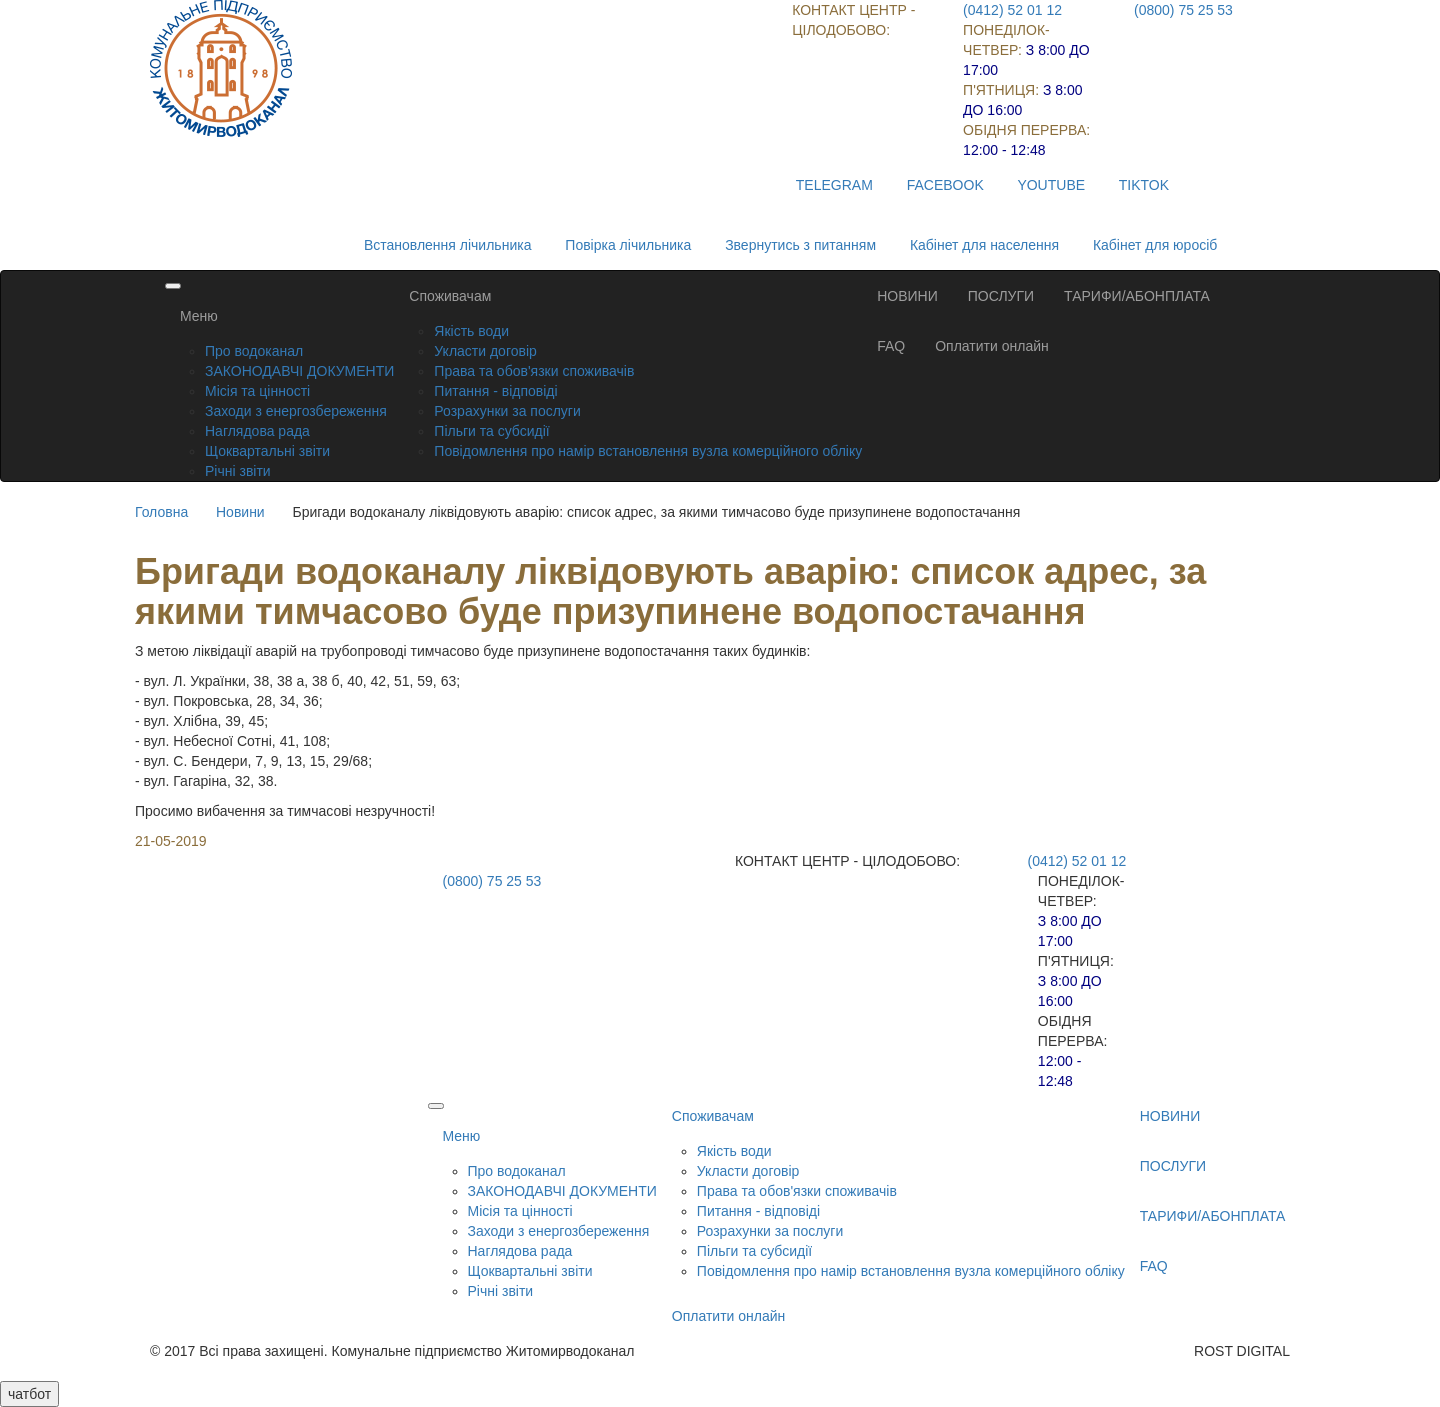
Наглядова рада (257, 431)
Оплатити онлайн (992, 346)
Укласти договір (485, 351)
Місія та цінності (257, 391)
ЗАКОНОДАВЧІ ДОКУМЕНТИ (299, 371)
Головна (161, 512)
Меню (199, 316)
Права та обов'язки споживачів (534, 371)
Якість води (471, 331)
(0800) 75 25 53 (1183, 10)
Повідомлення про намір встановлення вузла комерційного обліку (648, 451)
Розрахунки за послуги (507, 411)
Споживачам (450, 296)
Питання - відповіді (495, 391)
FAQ (891, 346)
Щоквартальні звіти (267, 451)
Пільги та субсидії (491, 431)
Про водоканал (254, 351)
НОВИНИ (907, 296)
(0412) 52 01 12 (1012, 10)
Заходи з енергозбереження (296, 411)
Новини (240, 512)
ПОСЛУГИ (1001, 296)
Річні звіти (238, 471)
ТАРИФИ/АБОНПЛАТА (1137, 296)
